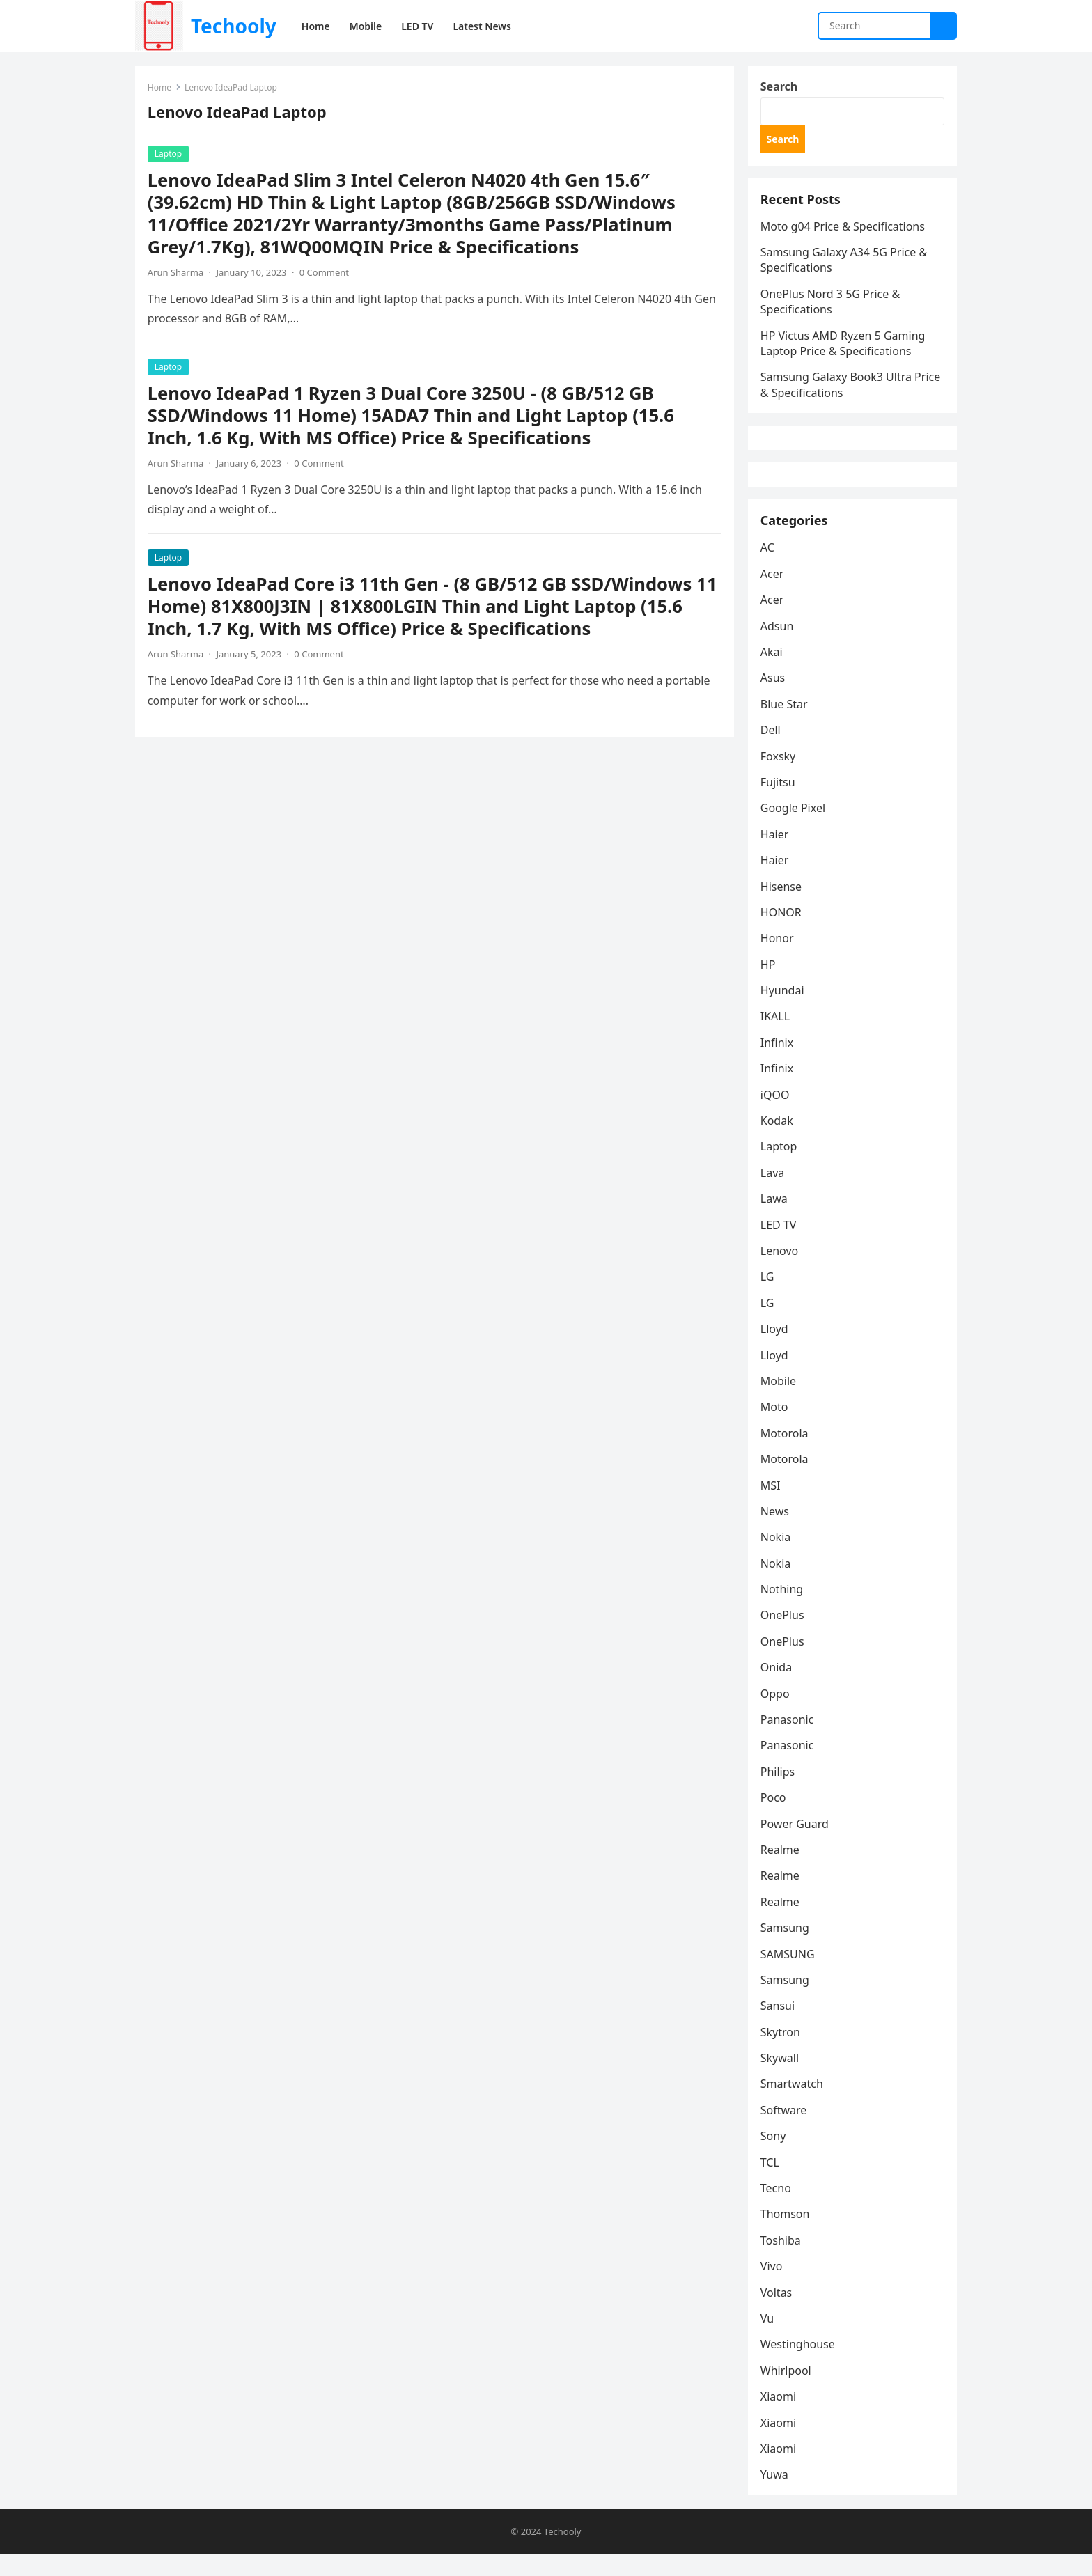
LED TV (780, 1244)
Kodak (778, 1140)
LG (769, 1296)
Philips (779, 1792)
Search (780, 87)
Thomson (786, 2234)
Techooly (233, 26)
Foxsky (779, 775)
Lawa (775, 1218)
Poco (775, 1817)
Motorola (786, 1453)
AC (769, 567)
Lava (774, 1193)
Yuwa (776, 2494)
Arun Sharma (177, 273)
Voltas (778, 2312)
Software (785, 2130)
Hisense (782, 906)
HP (769, 984)
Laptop (169, 155)
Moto (776, 1427)
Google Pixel (794, 828)
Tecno (777, 2208)
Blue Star (785, 724)
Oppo (776, 1713)
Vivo (773, 2286)
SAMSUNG (789, 1973)
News (776, 1531)
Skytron (782, 2052)
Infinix (778, 1062)
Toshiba (782, 2260)
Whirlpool (787, 2390)
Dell (772, 750)
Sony (775, 2156)
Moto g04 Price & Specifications (844, 232)
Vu (768, 2338)
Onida (777, 1687)
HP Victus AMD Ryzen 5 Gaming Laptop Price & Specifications (844, 349)
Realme (781, 1870)
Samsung (786, 1948)
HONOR (782, 932)
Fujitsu (779, 802)
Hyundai (784, 1010)
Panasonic (789, 1739)
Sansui (779, 2026)
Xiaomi (779, 2416)
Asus (774, 697)
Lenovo (781, 1271)
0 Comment (325, 273)
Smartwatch (793, 2103)
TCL (771, 2182)
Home (161, 89)
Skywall (781, 2078)
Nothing (783, 1609)
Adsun (778, 645)
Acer (774, 594)
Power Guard (796, 1843)
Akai (773, 672)
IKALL (776, 1036)
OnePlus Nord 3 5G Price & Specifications (831, 307)
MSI (772, 1505)
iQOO (776, 1114)
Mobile (779, 1401)
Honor (778, 958)
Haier (776, 854)
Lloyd (776, 1349)
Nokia (777, 1557)
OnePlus (784, 1635)
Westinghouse (799, 2364)
